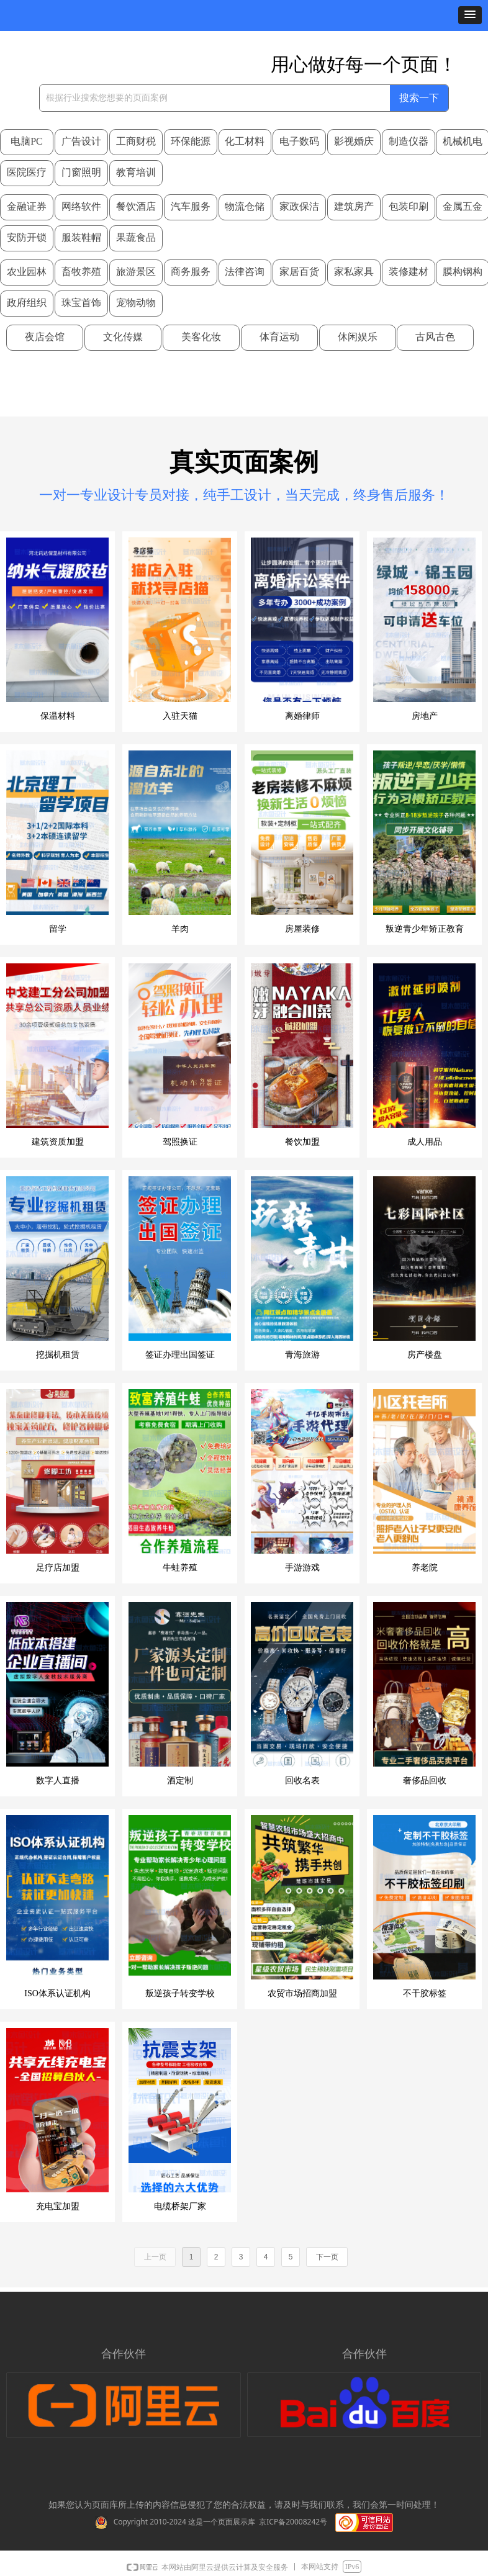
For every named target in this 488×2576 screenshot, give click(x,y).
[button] (470, 15)
